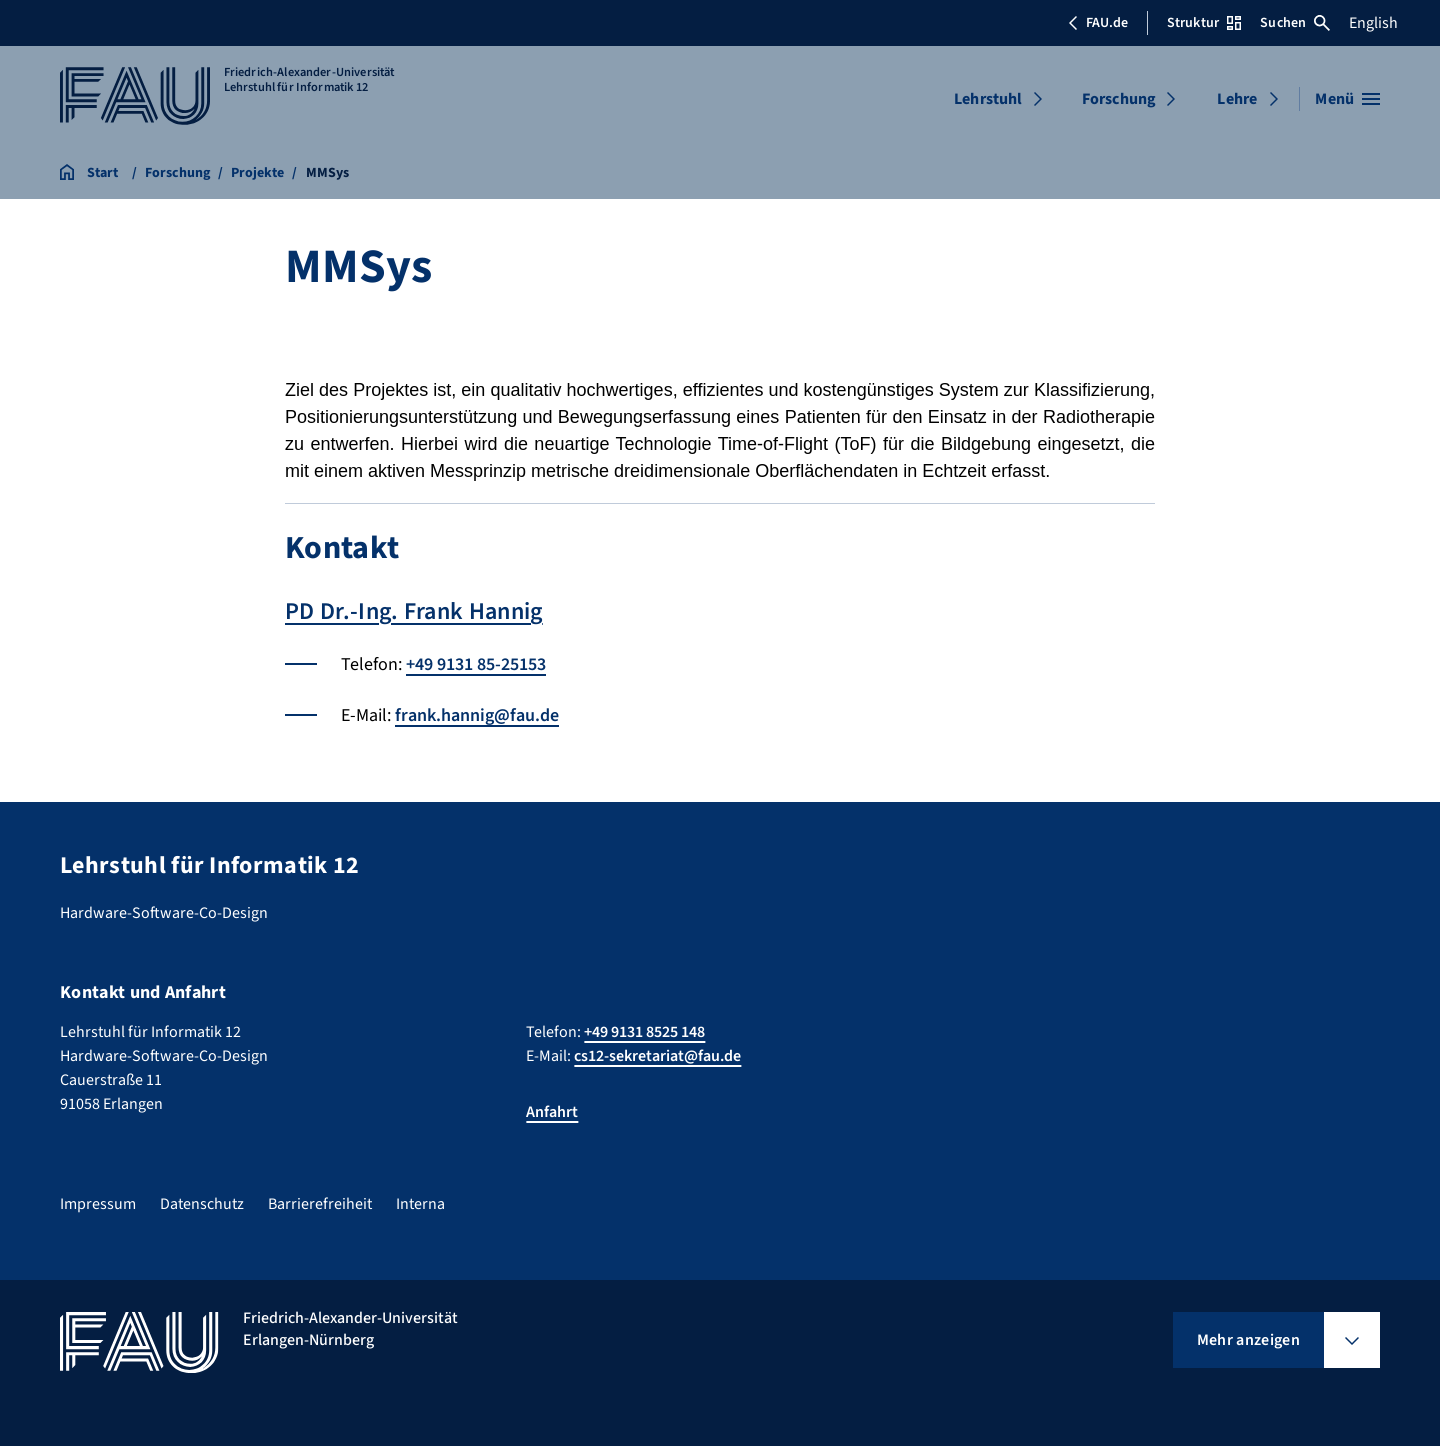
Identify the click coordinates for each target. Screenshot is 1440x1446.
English (1373, 23)
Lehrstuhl (988, 99)
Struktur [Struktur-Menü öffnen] (1204, 23)
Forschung (1119, 99)
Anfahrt (552, 1112)
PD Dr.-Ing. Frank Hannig (414, 611)
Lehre (1237, 99)
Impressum (98, 1204)
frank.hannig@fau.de (477, 715)
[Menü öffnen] (1347, 99)
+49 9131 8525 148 (644, 1032)
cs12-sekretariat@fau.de (657, 1056)
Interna (420, 1204)
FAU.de (1098, 23)
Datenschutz (202, 1204)
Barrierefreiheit (320, 1204)
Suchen (1295, 23)
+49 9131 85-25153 (476, 664)
